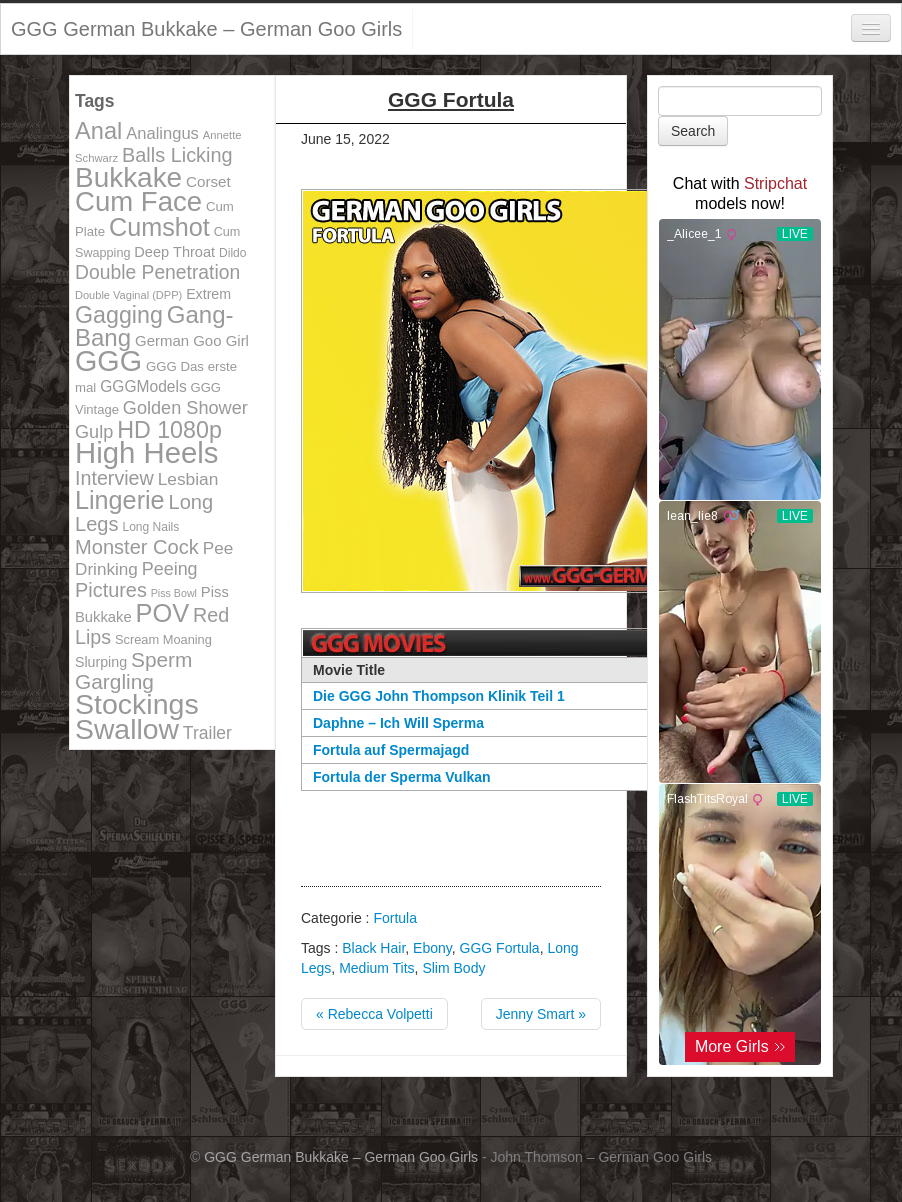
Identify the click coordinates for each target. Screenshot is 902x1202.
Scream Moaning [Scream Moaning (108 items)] (163, 639)
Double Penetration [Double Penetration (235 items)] (157, 272)
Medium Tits (376, 968)
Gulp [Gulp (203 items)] (94, 432)
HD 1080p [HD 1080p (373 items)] (169, 430)
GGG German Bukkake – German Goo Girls (206, 29)
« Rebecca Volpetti (374, 1014)
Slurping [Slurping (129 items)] (101, 662)
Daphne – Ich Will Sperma (398, 723)
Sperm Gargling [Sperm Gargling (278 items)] (133, 670)
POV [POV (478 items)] (163, 613)
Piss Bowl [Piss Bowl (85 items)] (174, 593)
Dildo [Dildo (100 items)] (232, 253)
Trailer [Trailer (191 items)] (207, 733)
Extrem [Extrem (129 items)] (208, 294)
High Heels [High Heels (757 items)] (146, 452)
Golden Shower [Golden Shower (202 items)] (185, 408)
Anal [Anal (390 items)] (98, 131)
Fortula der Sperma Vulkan (402, 777)
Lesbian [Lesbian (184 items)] (188, 479)
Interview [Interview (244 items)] (114, 478)
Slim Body (453, 968)
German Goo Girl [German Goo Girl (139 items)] (192, 340)
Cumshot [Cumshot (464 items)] (159, 227)
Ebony (432, 948)
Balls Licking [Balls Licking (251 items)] (177, 155)
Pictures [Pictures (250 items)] (111, 590)
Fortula (395, 918)
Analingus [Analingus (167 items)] (162, 133)
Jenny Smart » (541, 1014)
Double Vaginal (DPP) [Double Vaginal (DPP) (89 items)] (128, 295)
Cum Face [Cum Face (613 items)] (138, 201)
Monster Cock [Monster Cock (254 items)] (137, 547)
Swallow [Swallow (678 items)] (127, 729)
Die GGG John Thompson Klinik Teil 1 (439, 696)
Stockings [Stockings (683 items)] (137, 704)
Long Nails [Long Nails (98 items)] (150, 527)
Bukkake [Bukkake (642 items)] (128, 177)
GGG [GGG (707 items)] (108, 361)
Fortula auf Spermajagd (391, 750)
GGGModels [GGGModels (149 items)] (143, 386)
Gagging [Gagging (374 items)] (119, 315)
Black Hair (373, 948)
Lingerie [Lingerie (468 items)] (120, 500)
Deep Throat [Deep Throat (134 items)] (174, 252)
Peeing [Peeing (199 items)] (170, 569)
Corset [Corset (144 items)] (208, 181)
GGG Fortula (500, 948)
